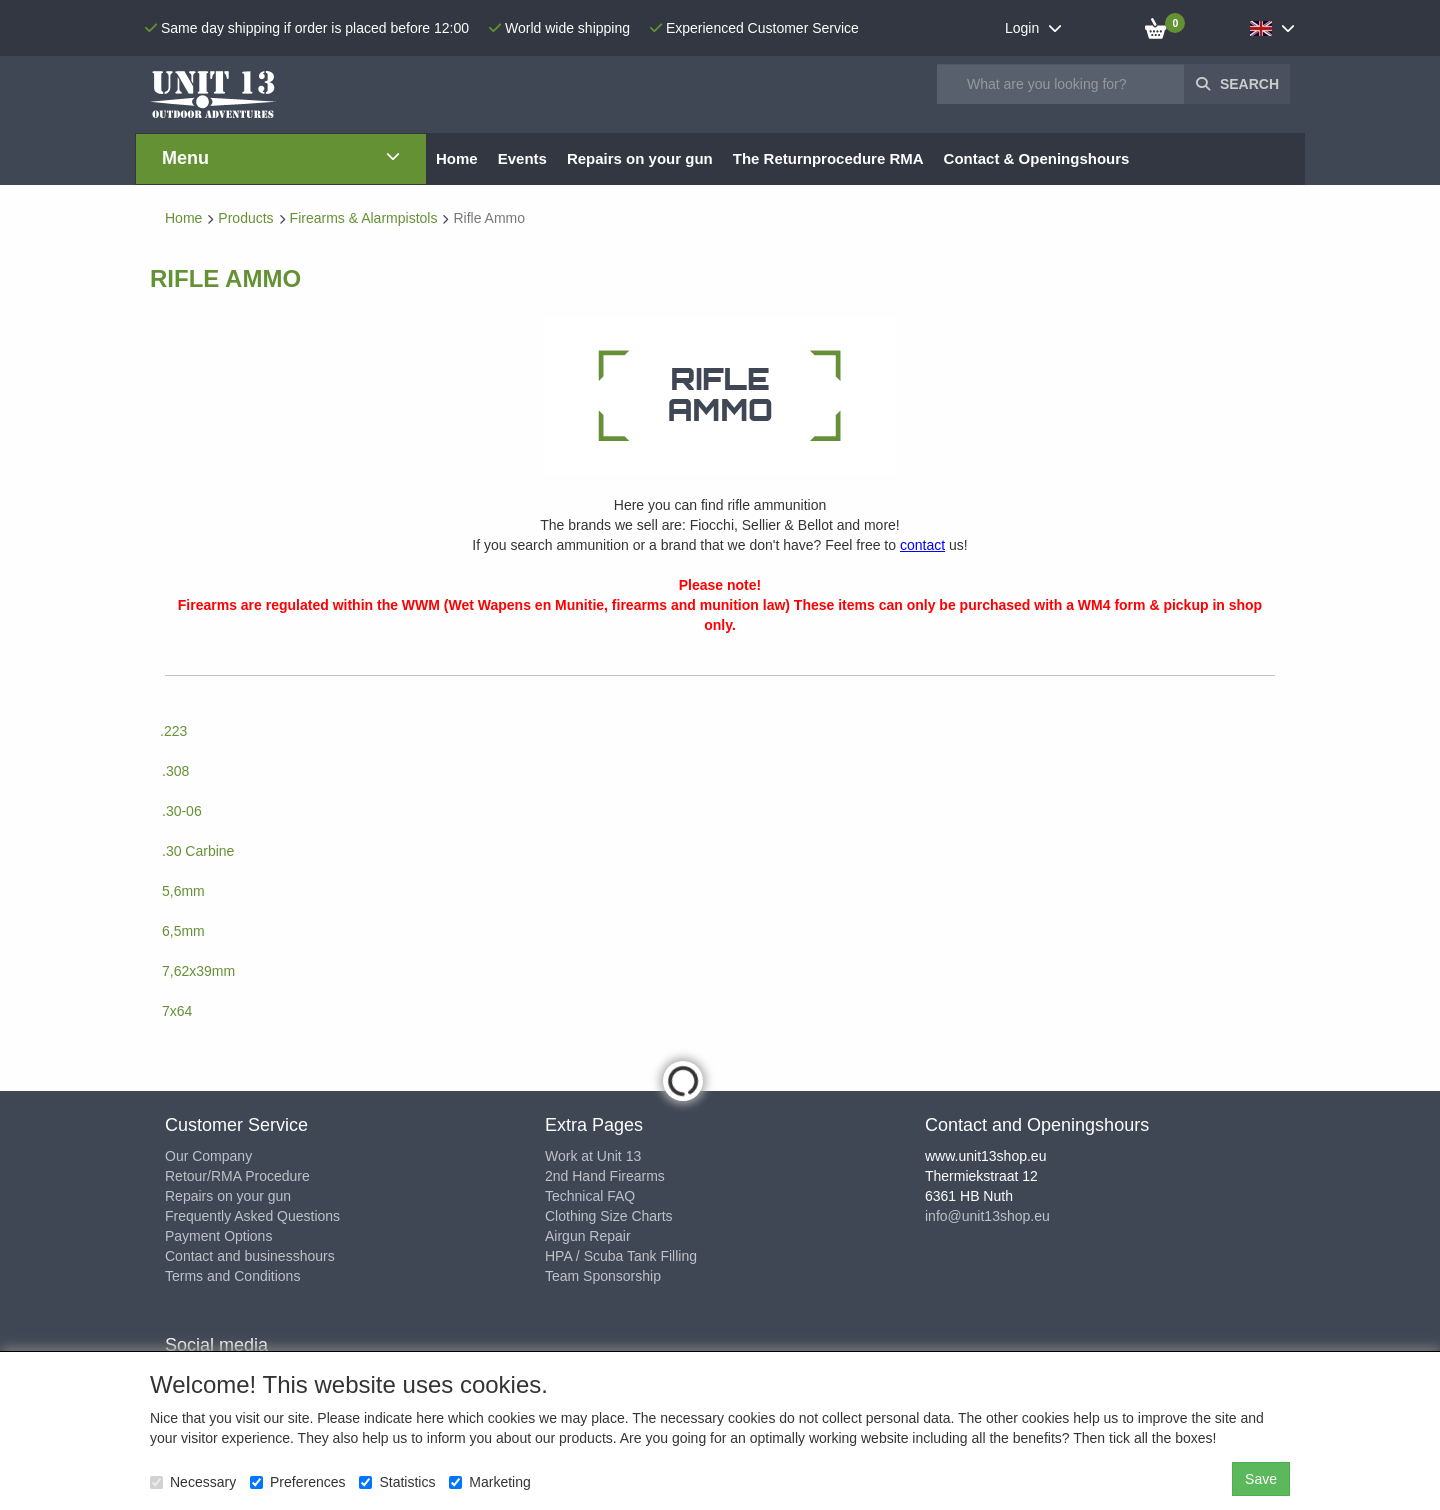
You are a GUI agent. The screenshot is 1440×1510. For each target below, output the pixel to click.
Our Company (208, 1156)
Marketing (489, 1482)
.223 (173, 731)
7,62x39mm (198, 971)
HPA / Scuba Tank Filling (621, 1256)
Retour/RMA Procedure (237, 1176)
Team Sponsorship (603, 1276)
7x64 (177, 1011)
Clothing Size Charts (609, 1216)
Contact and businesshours (250, 1256)
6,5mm (183, 931)
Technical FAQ (590, 1196)
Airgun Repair (588, 1236)
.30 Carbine (198, 851)
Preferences (297, 1482)
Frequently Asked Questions (252, 1216)
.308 (175, 771)
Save (1261, 1479)
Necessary (193, 1482)
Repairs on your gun (228, 1196)
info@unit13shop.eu (987, 1216)
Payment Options (218, 1236)
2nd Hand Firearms (605, 1176)
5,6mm (183, 891)
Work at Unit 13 (593, 1156)
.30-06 (182, 811)
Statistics (397, 1482)
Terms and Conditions (232, 1276)
